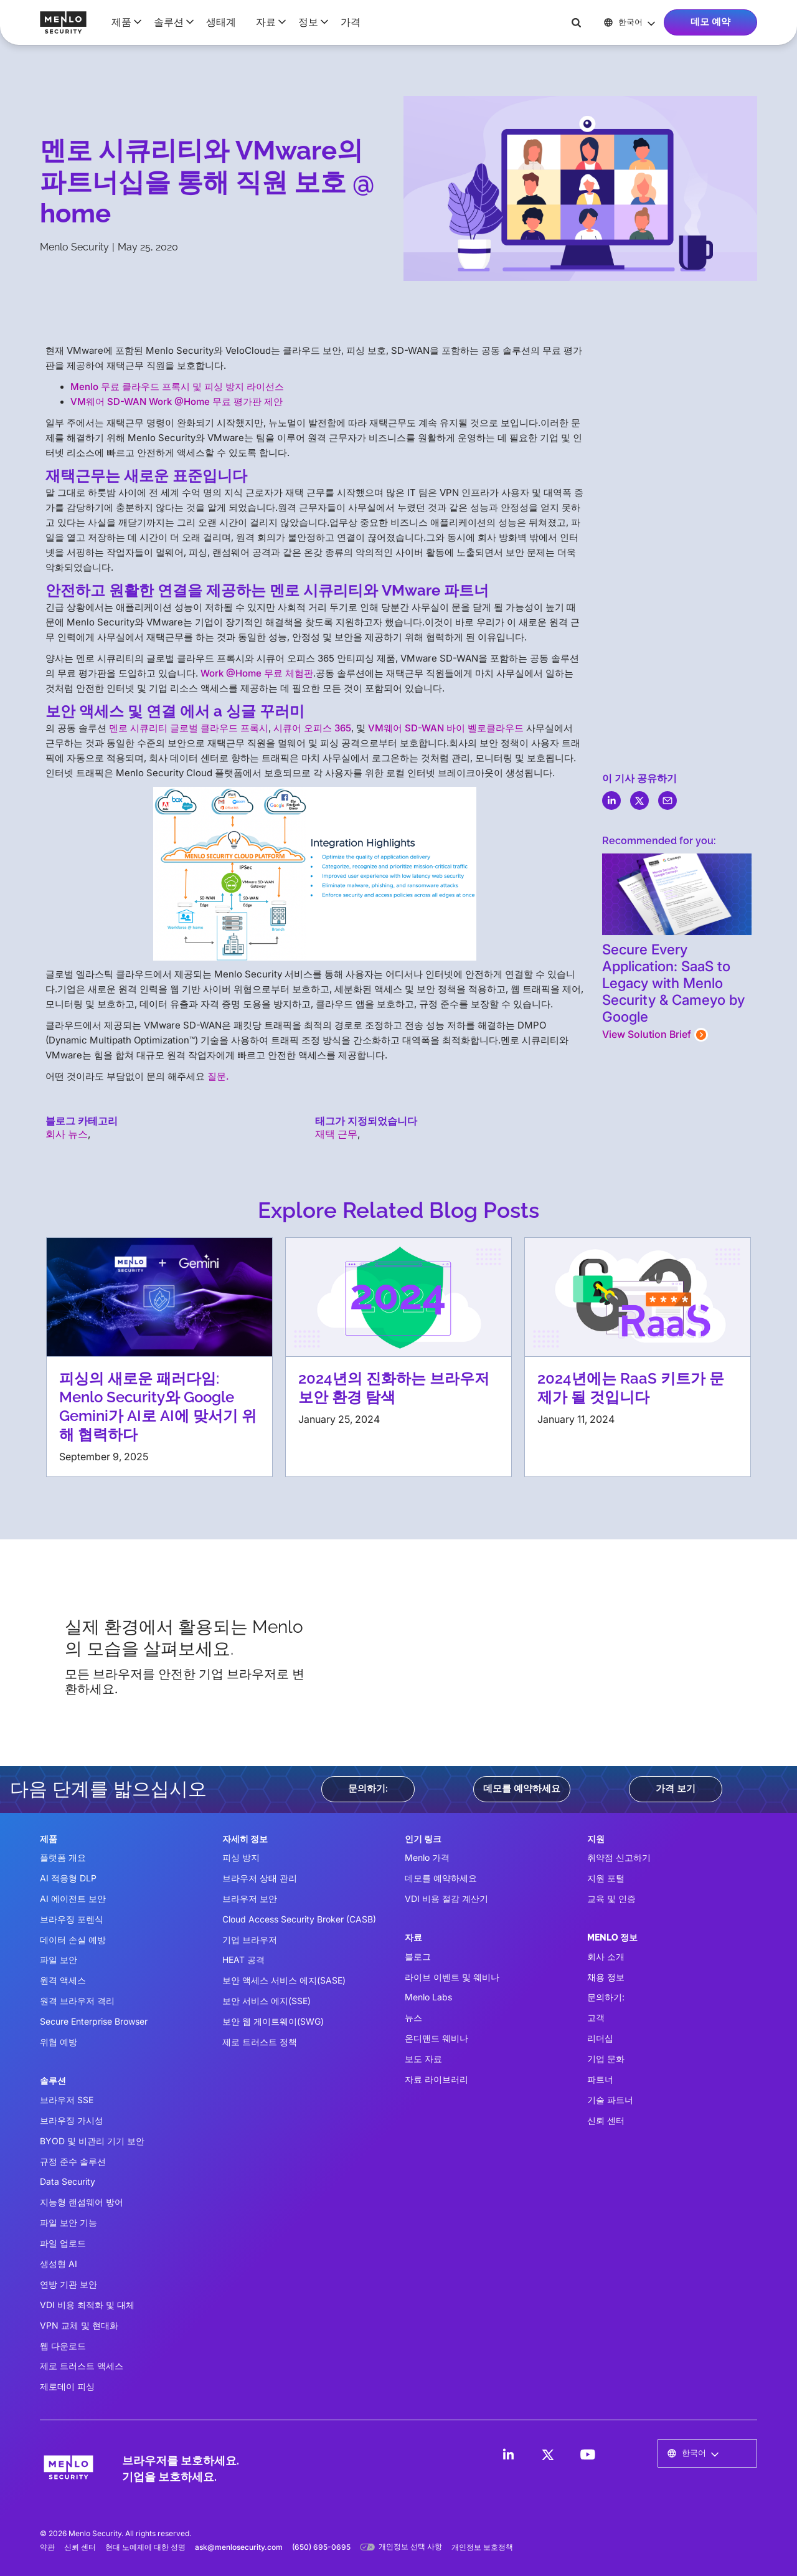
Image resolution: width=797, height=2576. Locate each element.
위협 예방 (58, 2042)
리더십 (600, 2038)
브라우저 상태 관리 (259, 1878)
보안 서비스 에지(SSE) (266, 2000)
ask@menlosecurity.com (239, 2547)
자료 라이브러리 (436, 2079)
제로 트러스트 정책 (259, 2042)
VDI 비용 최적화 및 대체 (87, 2304)
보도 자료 (423, 2058)
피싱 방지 (241, 1857)
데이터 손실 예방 (73, 1939)
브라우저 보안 (249, 1898)
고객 (596, 2017)
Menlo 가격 (427, 1857)
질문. (218, 1076)
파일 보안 (58, 1959)
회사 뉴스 (66, 1134)
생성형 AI (58, 2263)
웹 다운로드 (63, 2346)
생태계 (221, 22)
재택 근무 (336, 1134)
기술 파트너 (610, 2099)
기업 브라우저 (249, 1939)
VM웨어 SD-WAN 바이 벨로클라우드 (446, 728)
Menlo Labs (428, 1997)
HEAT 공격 (243, 1959)
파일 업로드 (63, 2243)
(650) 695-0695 (321, 2547)
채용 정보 (606, 1977)
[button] (122, 22)
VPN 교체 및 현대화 (79, 2325)
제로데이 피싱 (67, 2386)
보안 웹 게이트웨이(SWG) (273, 2021)
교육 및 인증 (611, 1898)
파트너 (600, 2079)
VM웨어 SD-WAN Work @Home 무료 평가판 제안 (176, 401)
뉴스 (413, 2017)
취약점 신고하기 (619, 1857)
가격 (351, 22)
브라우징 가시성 (71, 2120)
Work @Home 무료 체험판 (256, 673)
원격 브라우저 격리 (77, 2000)
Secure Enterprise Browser (94, 2021)
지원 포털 (606, 1878)
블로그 (418, 1956)
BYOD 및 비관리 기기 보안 (92, 2141)
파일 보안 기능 (68, 2222)
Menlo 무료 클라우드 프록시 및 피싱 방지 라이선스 (177, 386)
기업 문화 (606, 2058)
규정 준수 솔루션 (73, 2161)
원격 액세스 (63, 1980)
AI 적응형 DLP (68, 1878)
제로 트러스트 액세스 (81, 2365)
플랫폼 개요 (63, 1857)
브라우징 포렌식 (71, 1919)
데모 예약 (710, 21)
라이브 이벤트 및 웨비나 (452, 1977)
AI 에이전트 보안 (73, 1898)
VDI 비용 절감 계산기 (446, 1898)
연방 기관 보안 (68, 2284)
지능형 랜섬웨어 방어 (81, 2202)
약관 (47, 2547)
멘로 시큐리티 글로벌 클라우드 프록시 (188, 728)
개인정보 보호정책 (482, 2547)
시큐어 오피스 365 (312, 728)
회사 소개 (606, 1956)
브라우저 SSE (66, 2099)
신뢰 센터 (606, 2120)
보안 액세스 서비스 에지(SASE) (284, 1980)
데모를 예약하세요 (521, 1788)
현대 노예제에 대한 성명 (145, 2547)
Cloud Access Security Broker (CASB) (299, 1919)
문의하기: (368, 1788)
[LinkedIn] (508, 2454)
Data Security (67, 2181)
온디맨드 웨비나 (436, 2038)
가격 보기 (676, 1788)
